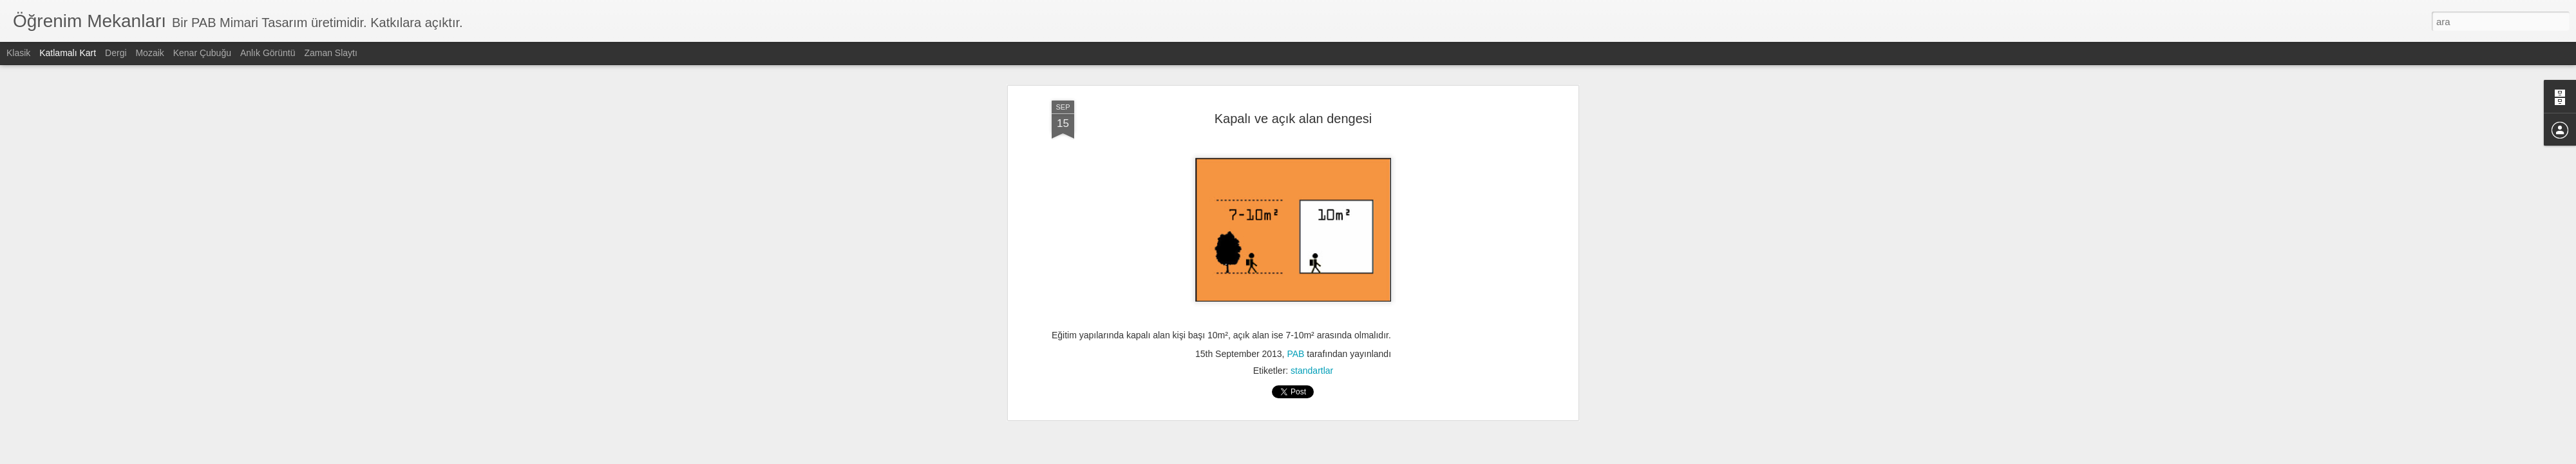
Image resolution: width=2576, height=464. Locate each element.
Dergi (115, 53)
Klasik (18, 53)
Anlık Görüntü (268, 53)
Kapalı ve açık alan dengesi (1293, 118)
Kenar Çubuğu (202, 53)
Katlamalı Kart (67, 53)
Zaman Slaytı (330, 53)
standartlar (1312, 370)
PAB (1295, 354)
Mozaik (149, 53)
